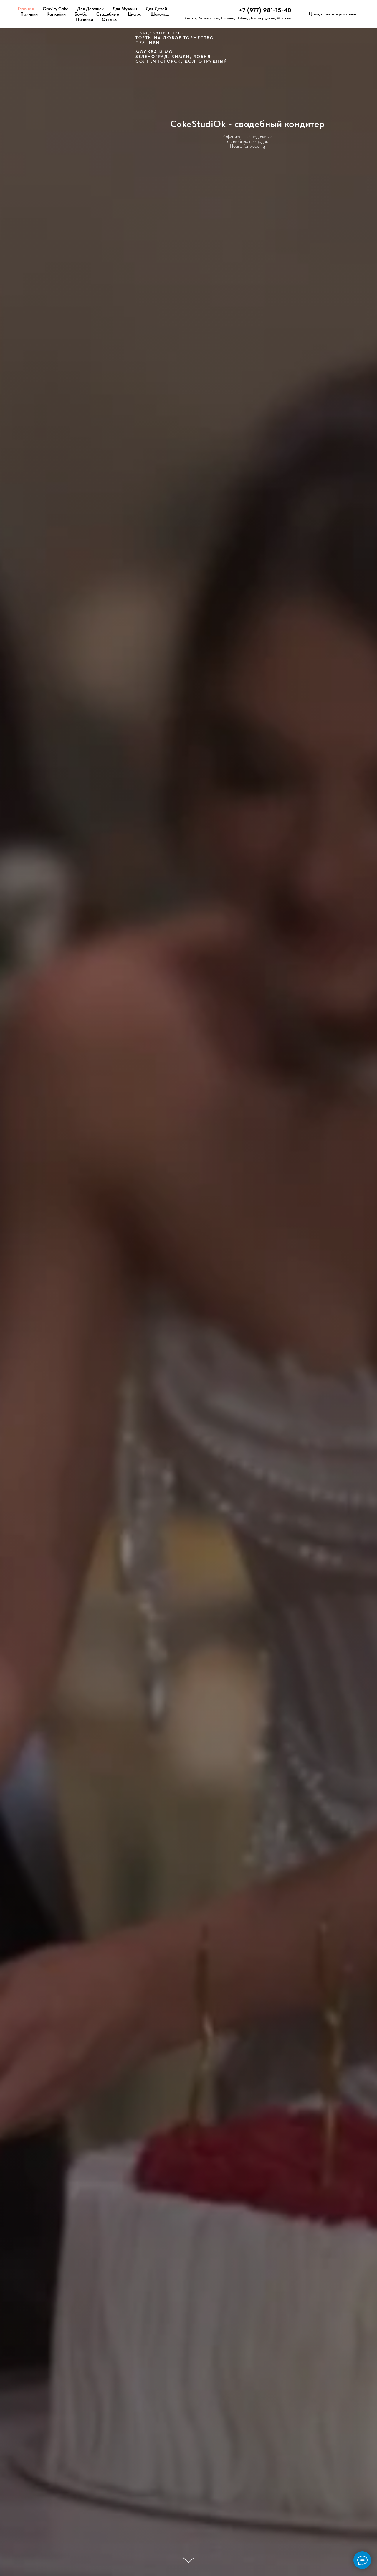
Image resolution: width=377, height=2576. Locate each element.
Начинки (84, 19)
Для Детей (156, 8)
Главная (26, 8)
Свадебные (107, 14)
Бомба (81, 14)
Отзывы (110, 19)
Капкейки (56, 14)
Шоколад (160, 14)
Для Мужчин (125, 8)
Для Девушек (90, 8)
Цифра (135, 14)
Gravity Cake (55, 8)
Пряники (29, 14)
